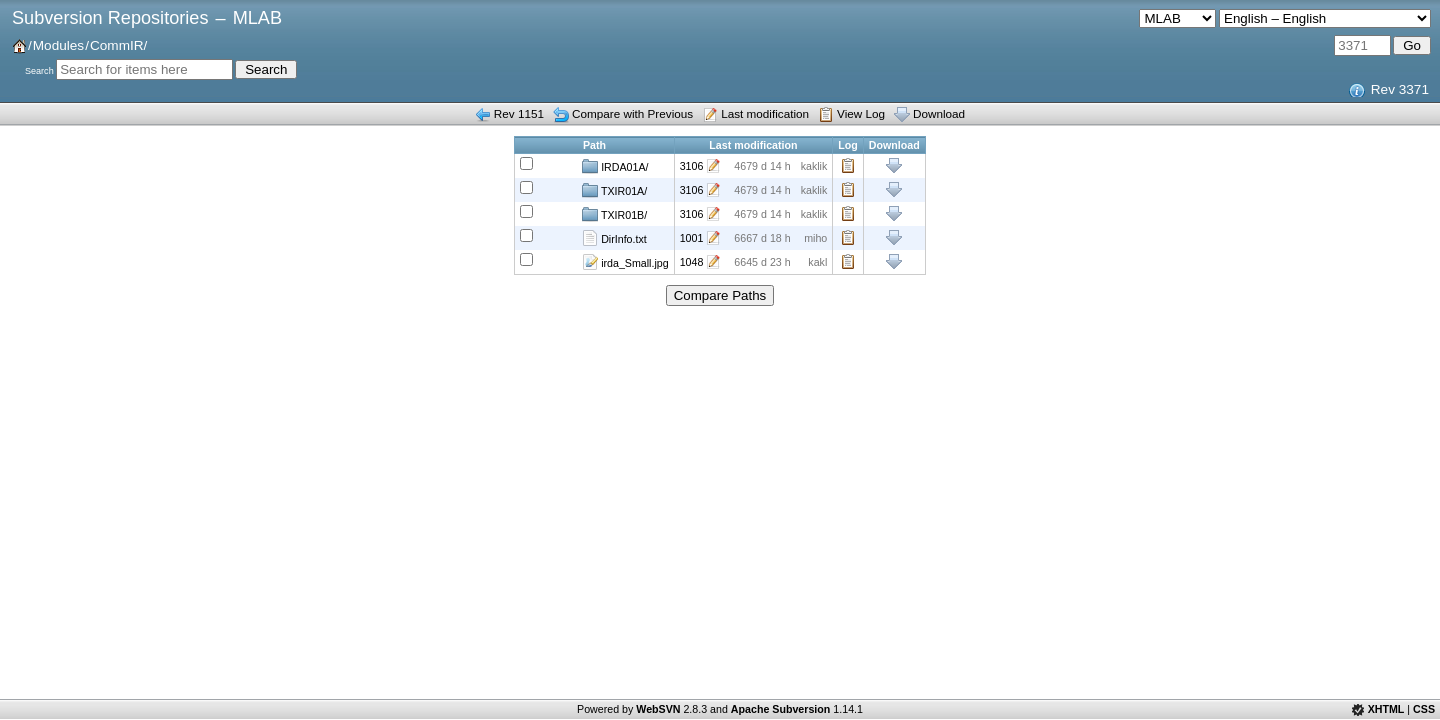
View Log (861, 113)
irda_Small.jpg (625, 262)
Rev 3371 (1400, 89)
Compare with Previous (632, 113)
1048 (692, 262)
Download (939, 113)
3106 (692, 166)
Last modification (765, 113)
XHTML (1386, 709)
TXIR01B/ (614, 214)
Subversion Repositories (110, 18)
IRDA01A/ (615, 166)
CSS (1424, 709)
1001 (692, 238)
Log (848, 166)
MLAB (257, 18)
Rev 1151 (519, 113)
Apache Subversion (781, 709)
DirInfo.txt (614, 238)
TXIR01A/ (614, 190)
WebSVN (658, 709)
